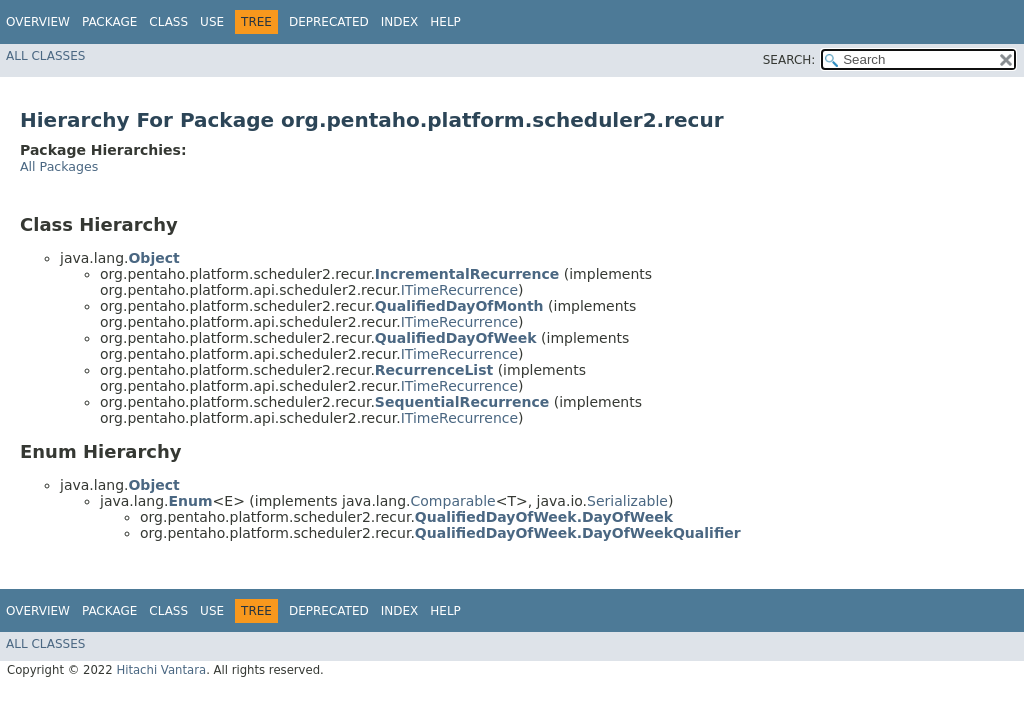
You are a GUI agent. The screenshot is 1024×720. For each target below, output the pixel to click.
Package (109, 22)
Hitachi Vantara (161, 670)
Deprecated (329, 22)
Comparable (453, 501)
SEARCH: (789, 60)
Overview (38, 22)
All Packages (59, 166)
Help (445, 22)
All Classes (45, 56)
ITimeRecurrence (459, 290)
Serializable (627, 501)
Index (400, 22)
